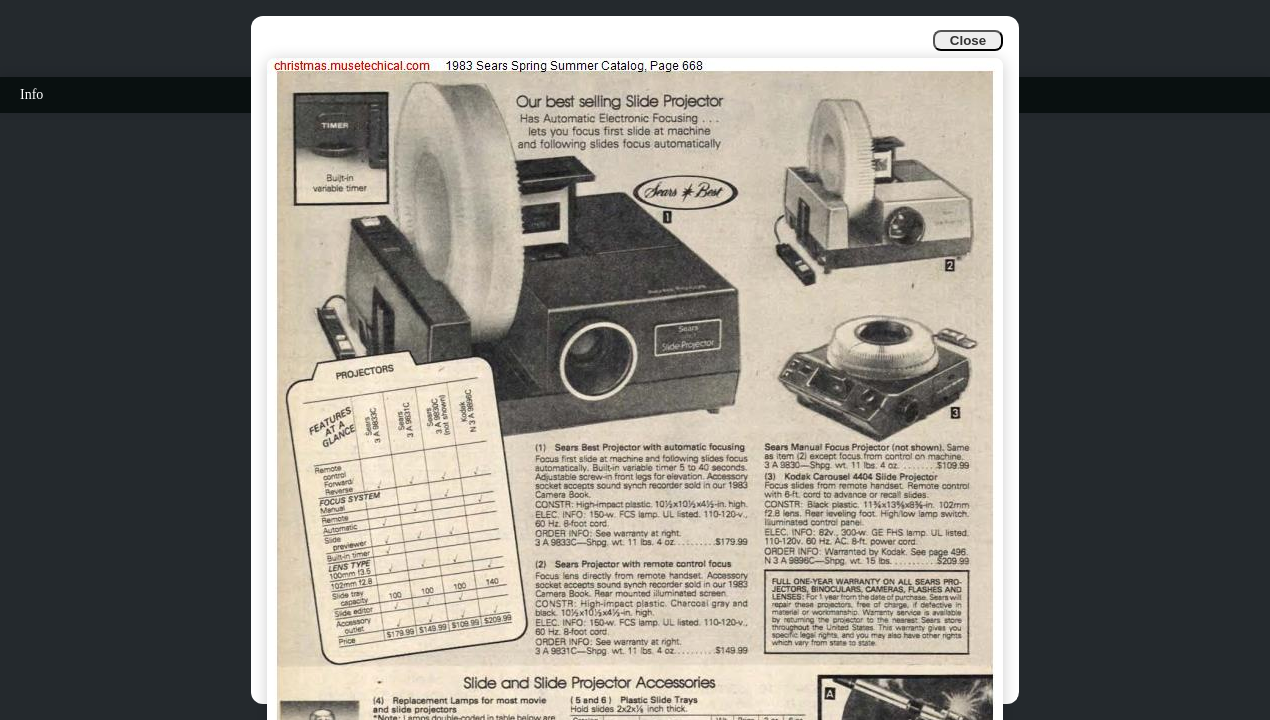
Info (31, 94)
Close (968, 40)
